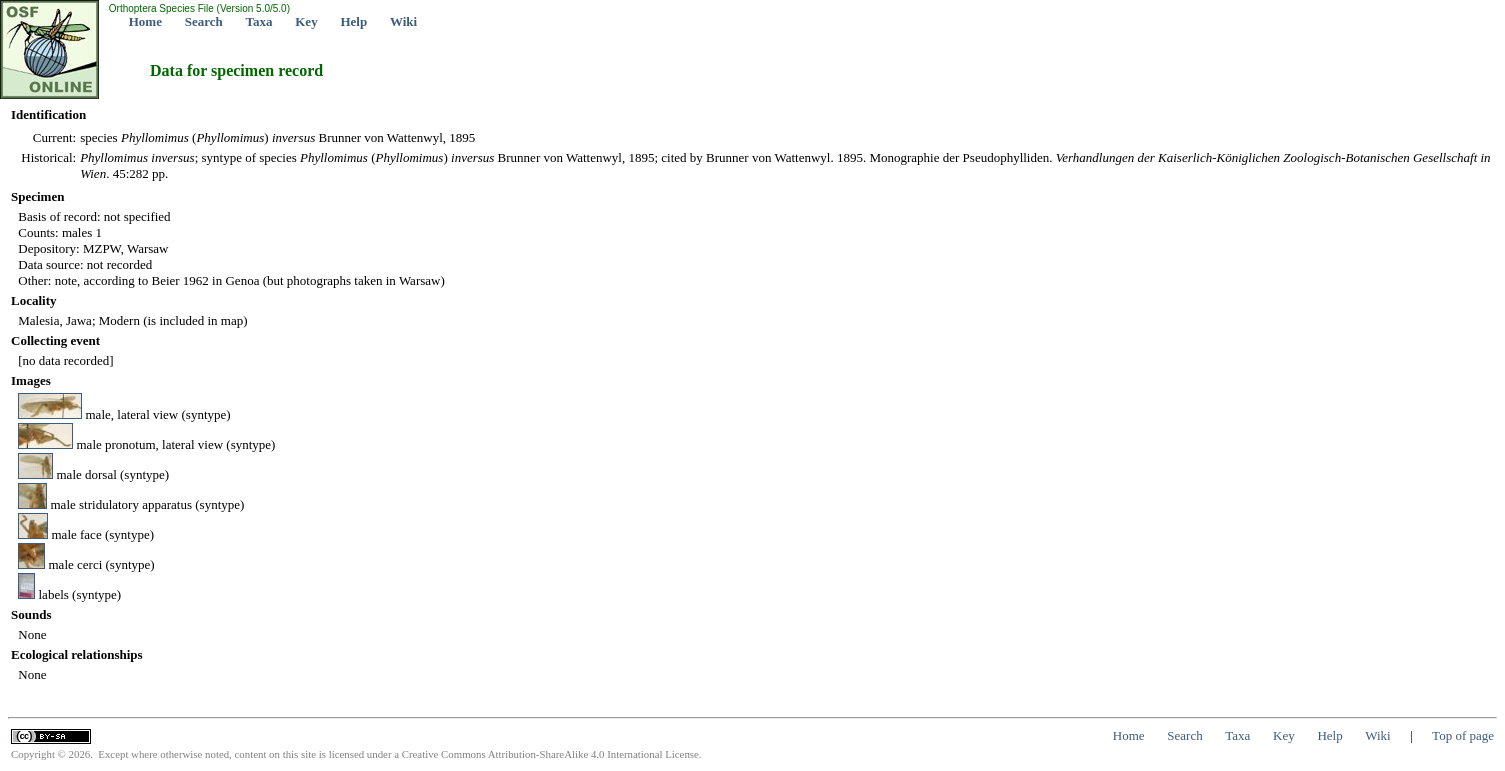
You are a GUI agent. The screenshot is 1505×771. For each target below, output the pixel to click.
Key (306, 21)
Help (353, 21)
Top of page (1463, 735)
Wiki (403, 21)
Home (145, 21)
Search (204, 21)
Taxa (259, 21)
